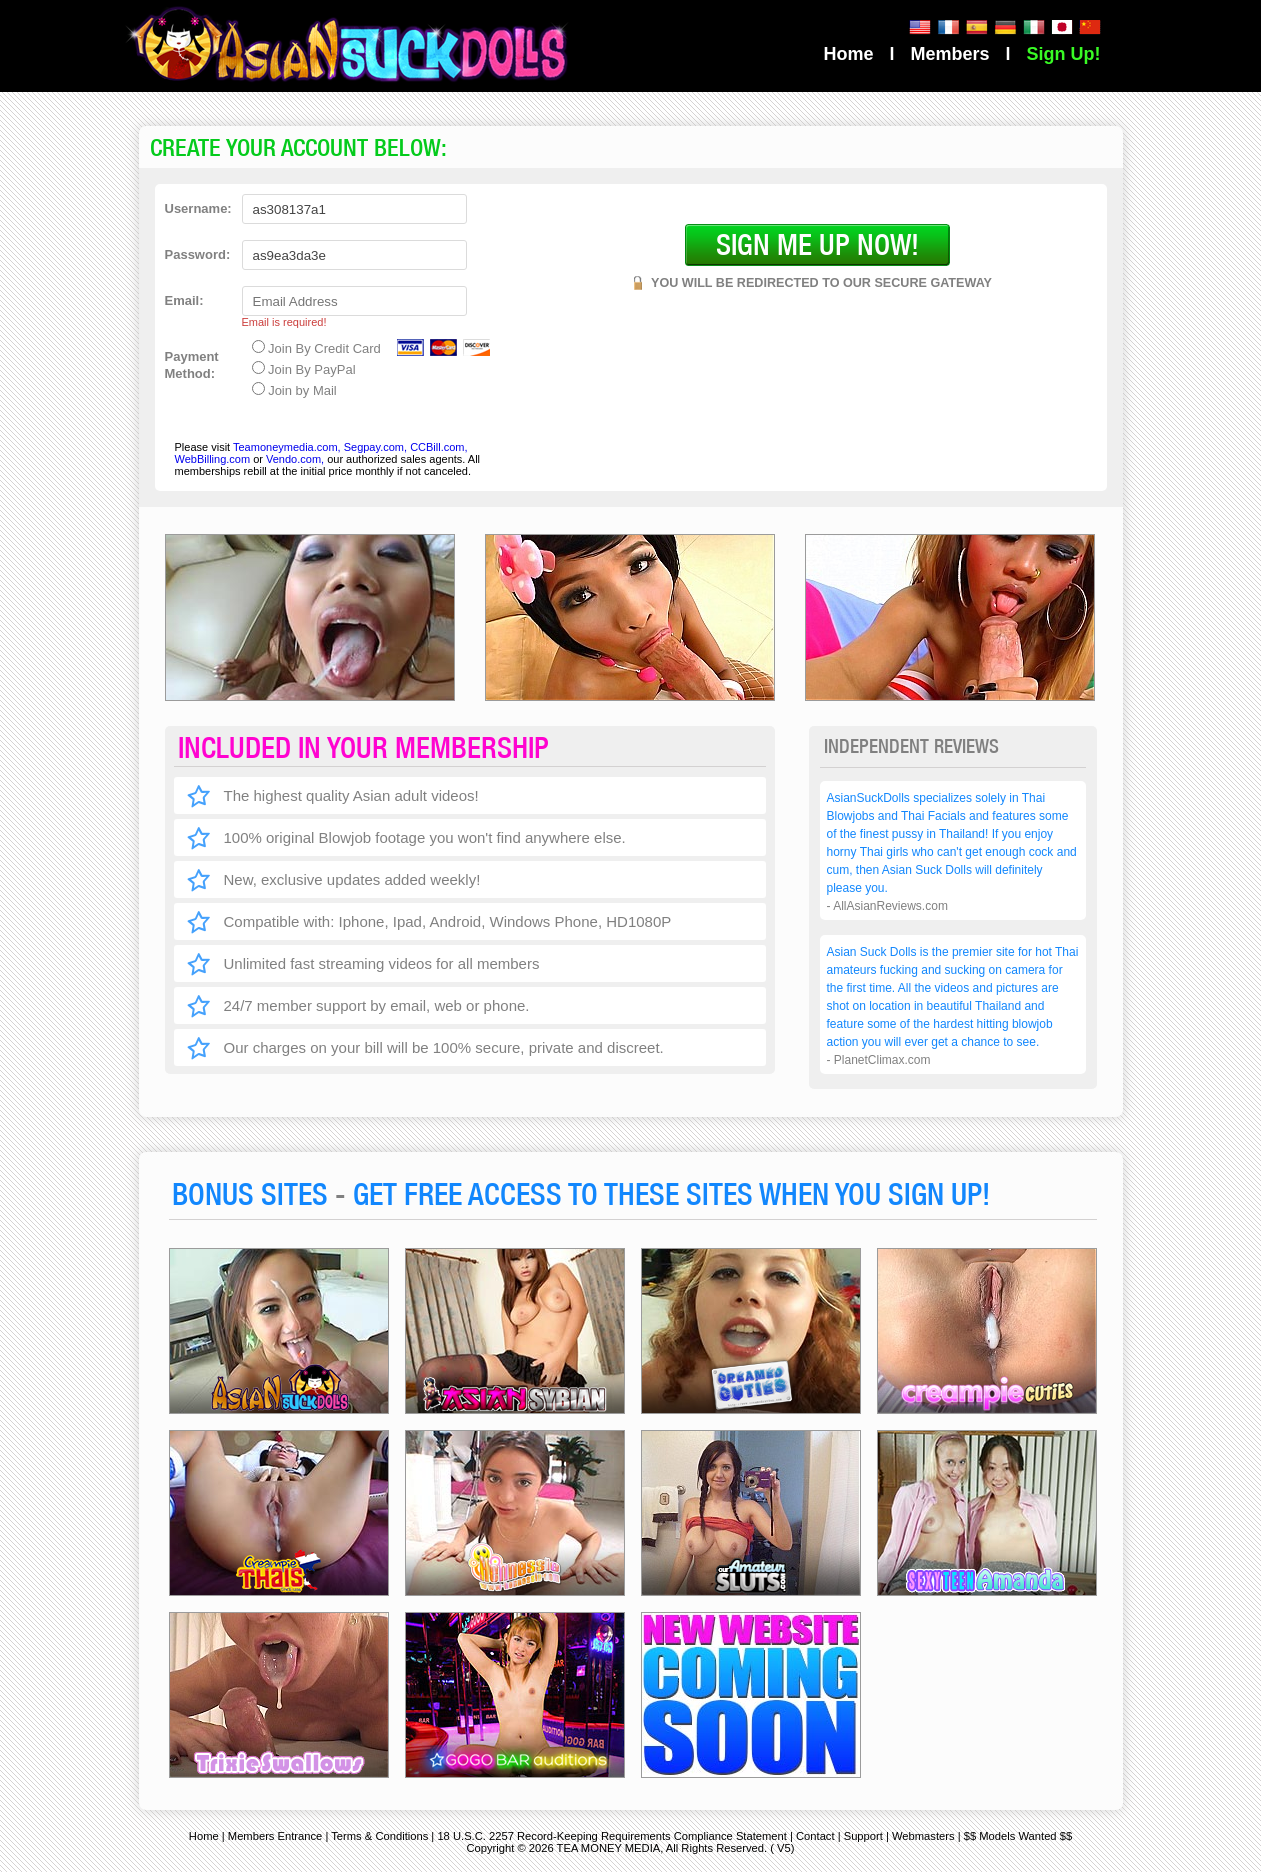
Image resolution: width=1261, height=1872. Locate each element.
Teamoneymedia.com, (287, 447)
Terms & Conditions (379, 1836)
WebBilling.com (214, 459)
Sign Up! (1064, 54)
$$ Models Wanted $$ (1018, 1836)
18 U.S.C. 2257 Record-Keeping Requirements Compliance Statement (611, 1836)
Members (949, 54)
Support (863, 1836)
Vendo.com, (295, 459)
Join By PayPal (304, 369)
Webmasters (923, 1836)
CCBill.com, (438, 447)
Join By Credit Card (316, 348)
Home (848, 54)
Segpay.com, (375, 447)
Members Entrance (275, 1836)
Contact (815, 1836)
